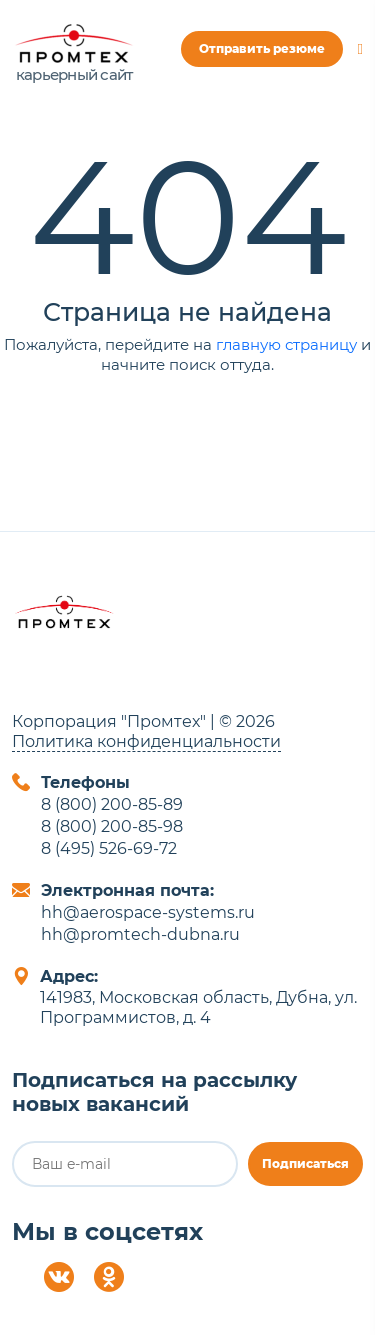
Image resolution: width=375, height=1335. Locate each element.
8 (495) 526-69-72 (109, 848)
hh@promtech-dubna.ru (140, 934)
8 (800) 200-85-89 (112, 804)
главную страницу (286, 344)
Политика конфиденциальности (146, 741)
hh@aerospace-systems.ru (148, 912)
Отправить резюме (262, 48)
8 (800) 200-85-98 (112, 826)
